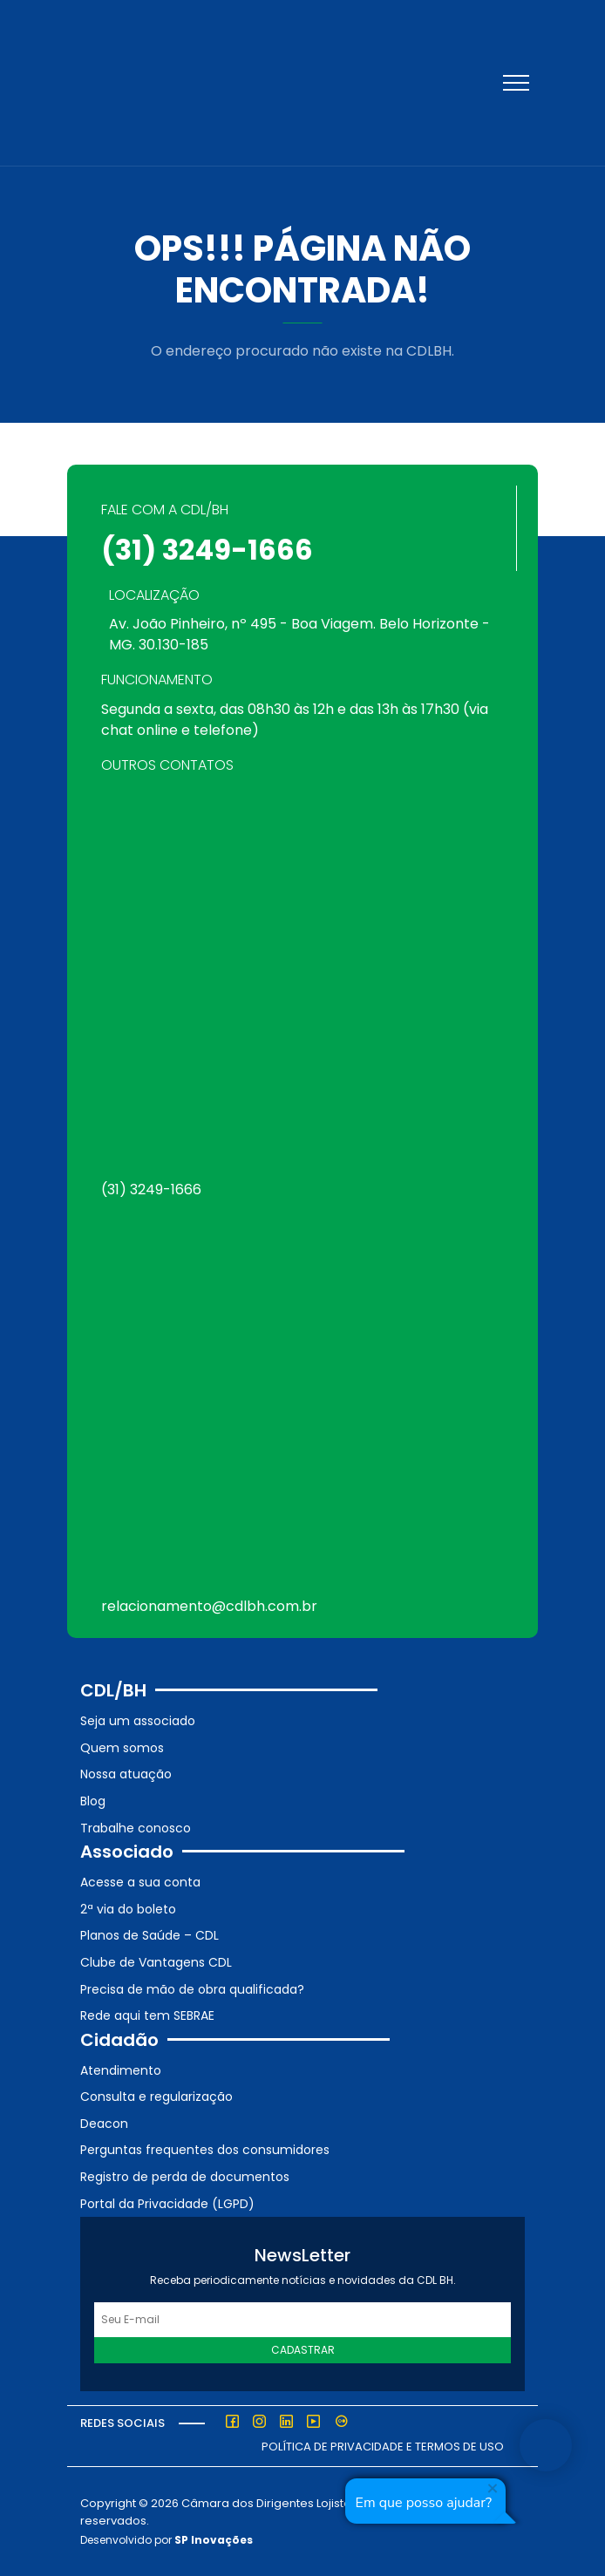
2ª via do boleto (128, 1909)
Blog (92, 1801)
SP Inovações (213, 2539)
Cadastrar (303, 2349)
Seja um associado (137, 1721)
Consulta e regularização (156, 2096)
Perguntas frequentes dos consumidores (205, 2149)
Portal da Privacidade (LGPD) (167, 2203)
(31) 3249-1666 (207, 549)
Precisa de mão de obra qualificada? (192, 1989)
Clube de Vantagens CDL (156, 1962)
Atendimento (120, 2070)
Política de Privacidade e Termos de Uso (383, 2446)
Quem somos (122, 1748)
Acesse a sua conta (140, 1882)
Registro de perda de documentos (184, 2176)
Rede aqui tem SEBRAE (147, 2015)
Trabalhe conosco (135, 1828)
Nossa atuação (126, 1774)
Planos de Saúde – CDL (149, 1935)
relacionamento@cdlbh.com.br (209, 1606)
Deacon (104, 2123)
